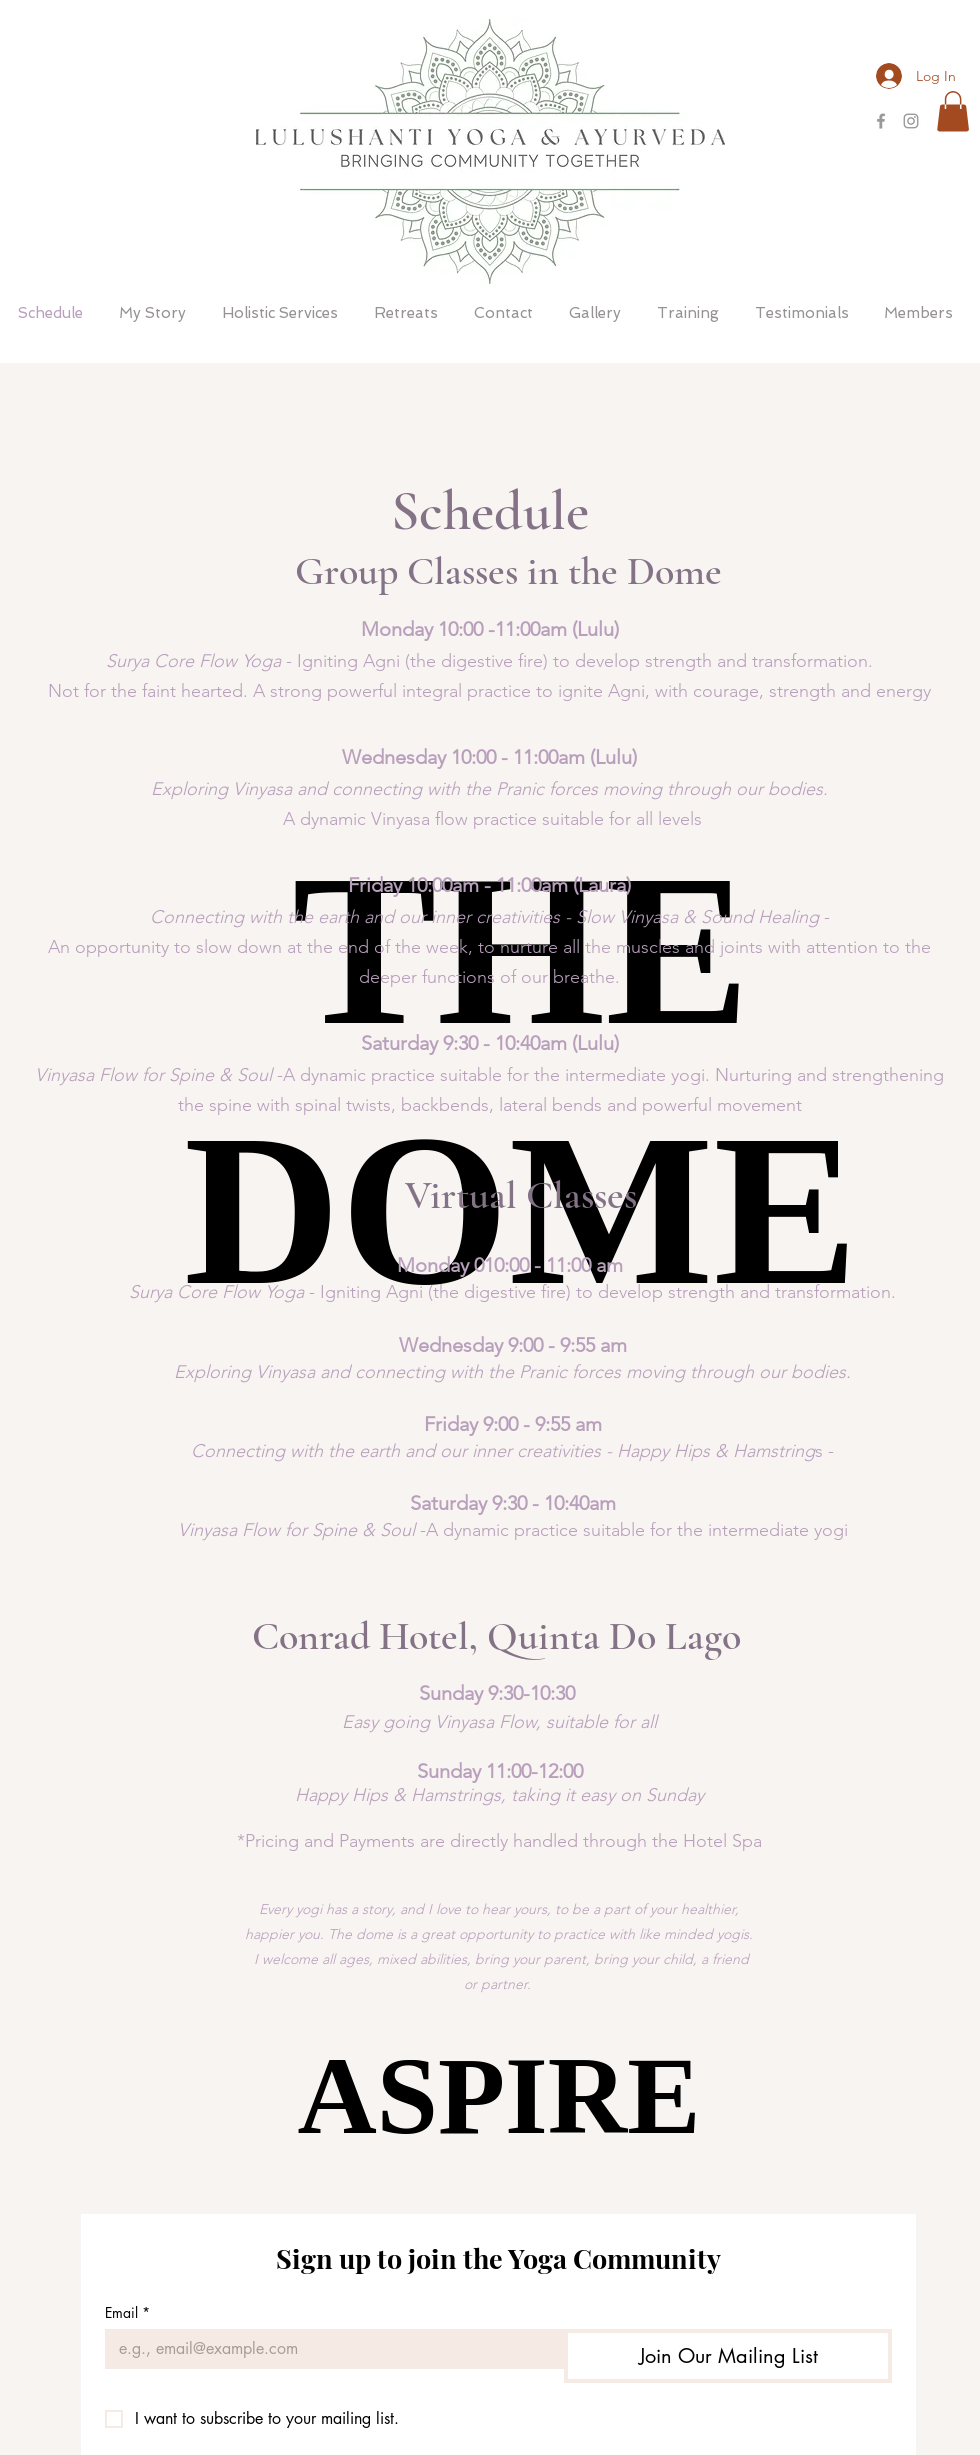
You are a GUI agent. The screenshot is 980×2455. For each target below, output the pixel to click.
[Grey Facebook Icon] (881, 121)
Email (127, 2312)
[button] (953, 111)
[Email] (328, 2349)
